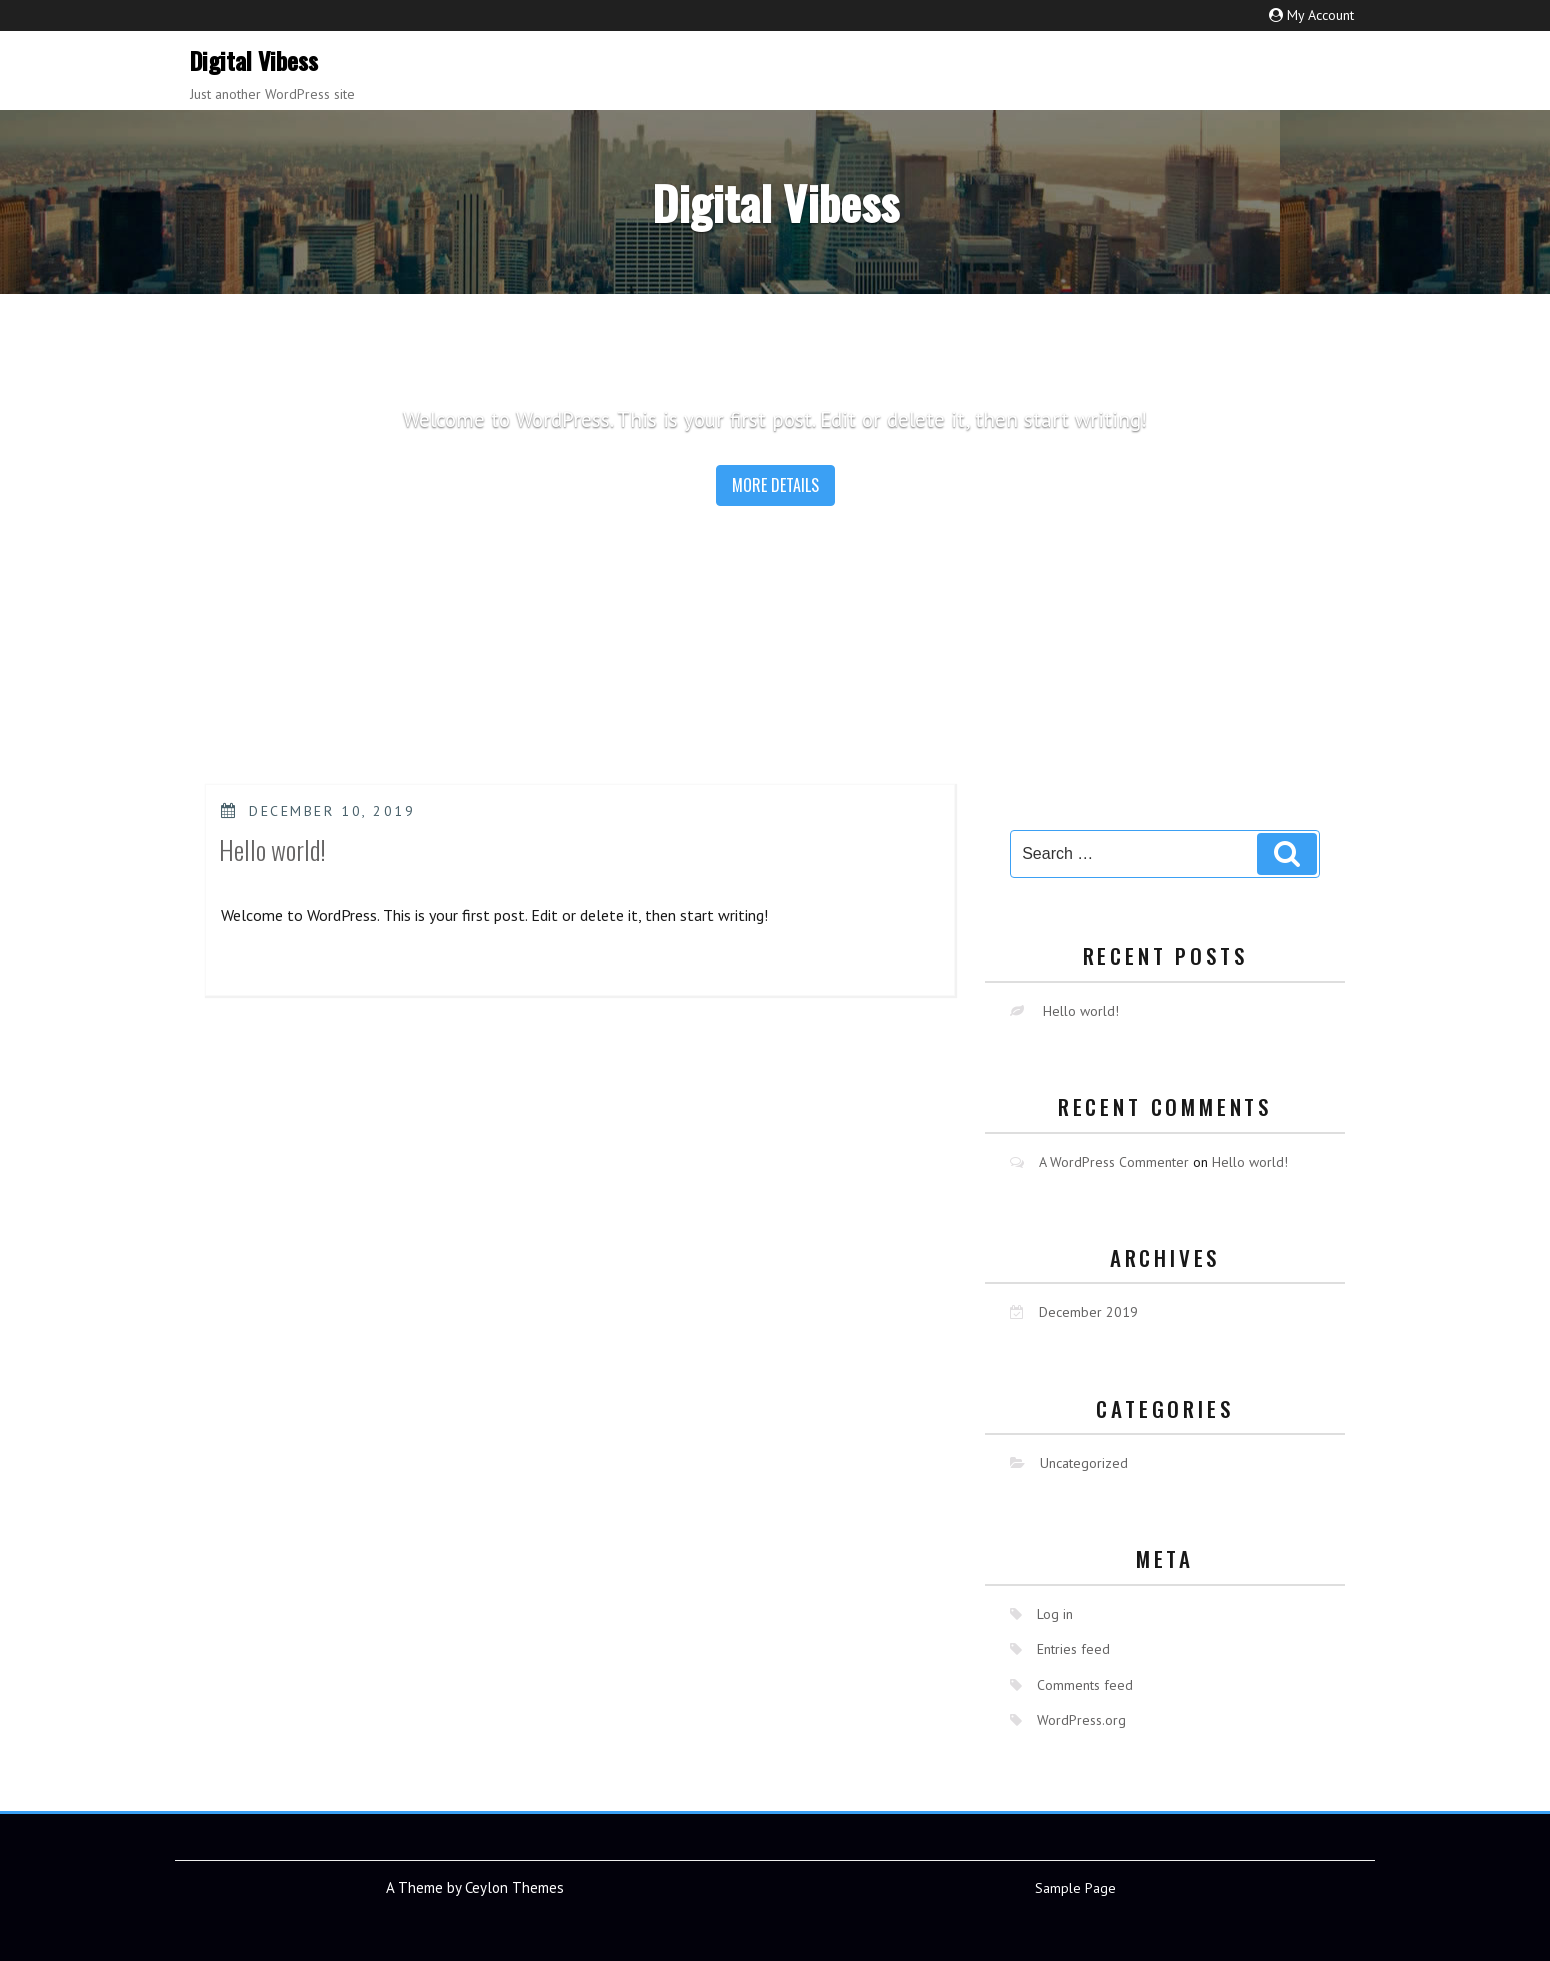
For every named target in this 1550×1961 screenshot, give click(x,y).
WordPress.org (1081, 1720)
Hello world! (272, 849)
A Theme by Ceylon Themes (475, 1887)
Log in (1055, 1614)
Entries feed (1073, 1649)
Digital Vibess (254, 60)
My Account (1320, 15)
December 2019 (1088, 1312)
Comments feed (1085, 1685)
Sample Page (1075, 1888)
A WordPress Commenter (1114, 1162)
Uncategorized (1084, 1463)
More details (775, 485)
